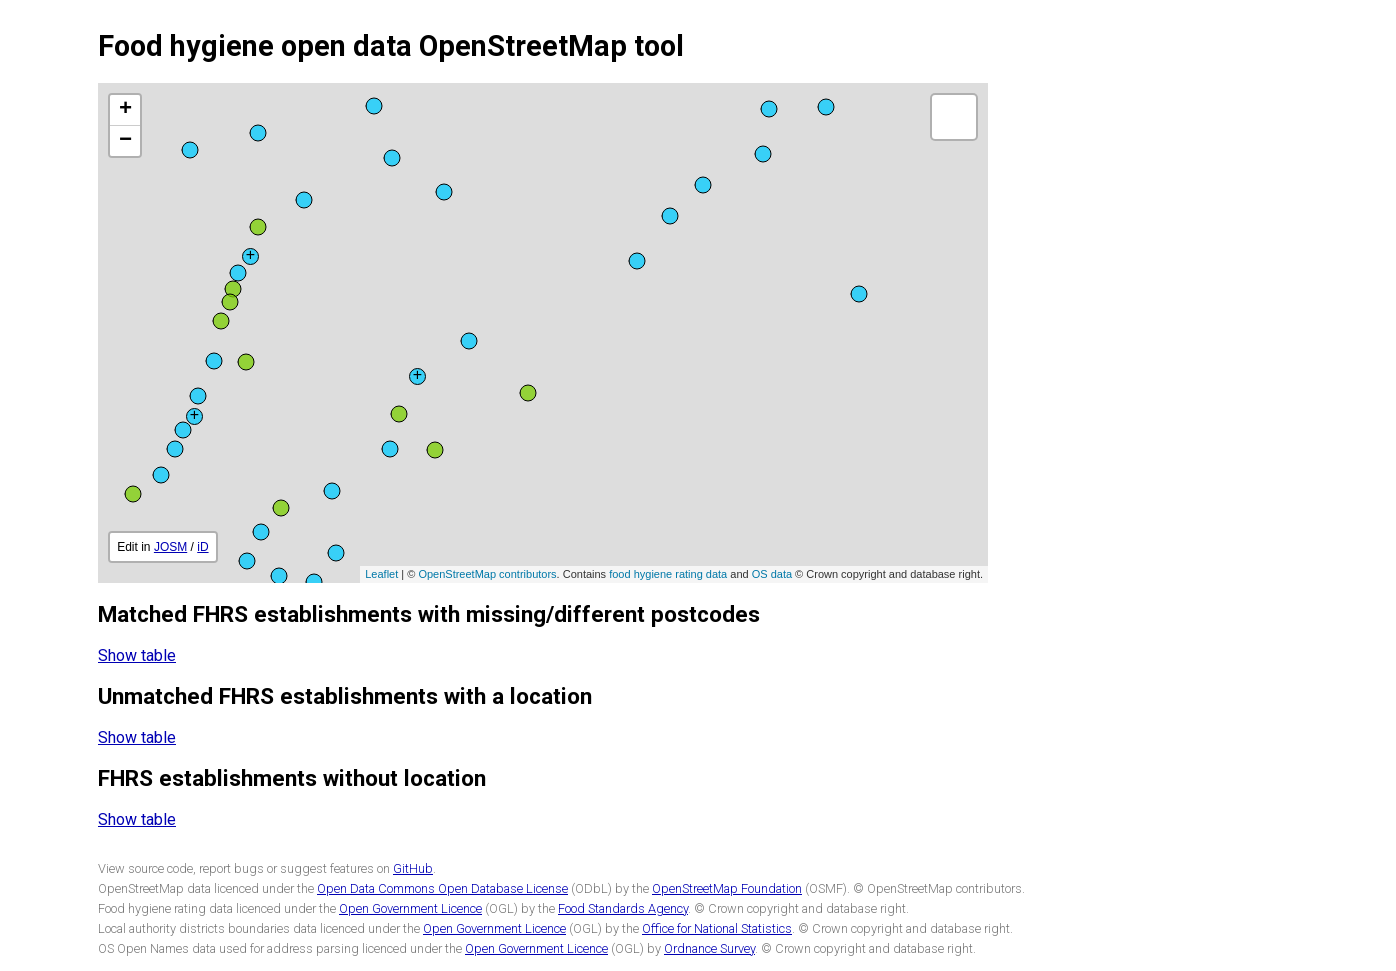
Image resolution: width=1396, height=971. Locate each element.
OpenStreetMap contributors (487, 574)
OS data (772, 574)
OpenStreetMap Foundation (727, 888)
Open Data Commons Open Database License (442, 888)
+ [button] (125, 110)
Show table (137, 655)
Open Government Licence (410, 908)
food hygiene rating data (668, 574)
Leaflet (381, 574)
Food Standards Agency (623, 908)
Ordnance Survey (709, 948)
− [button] (125, 141)
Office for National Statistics (717, 928)
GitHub (413, 868)
